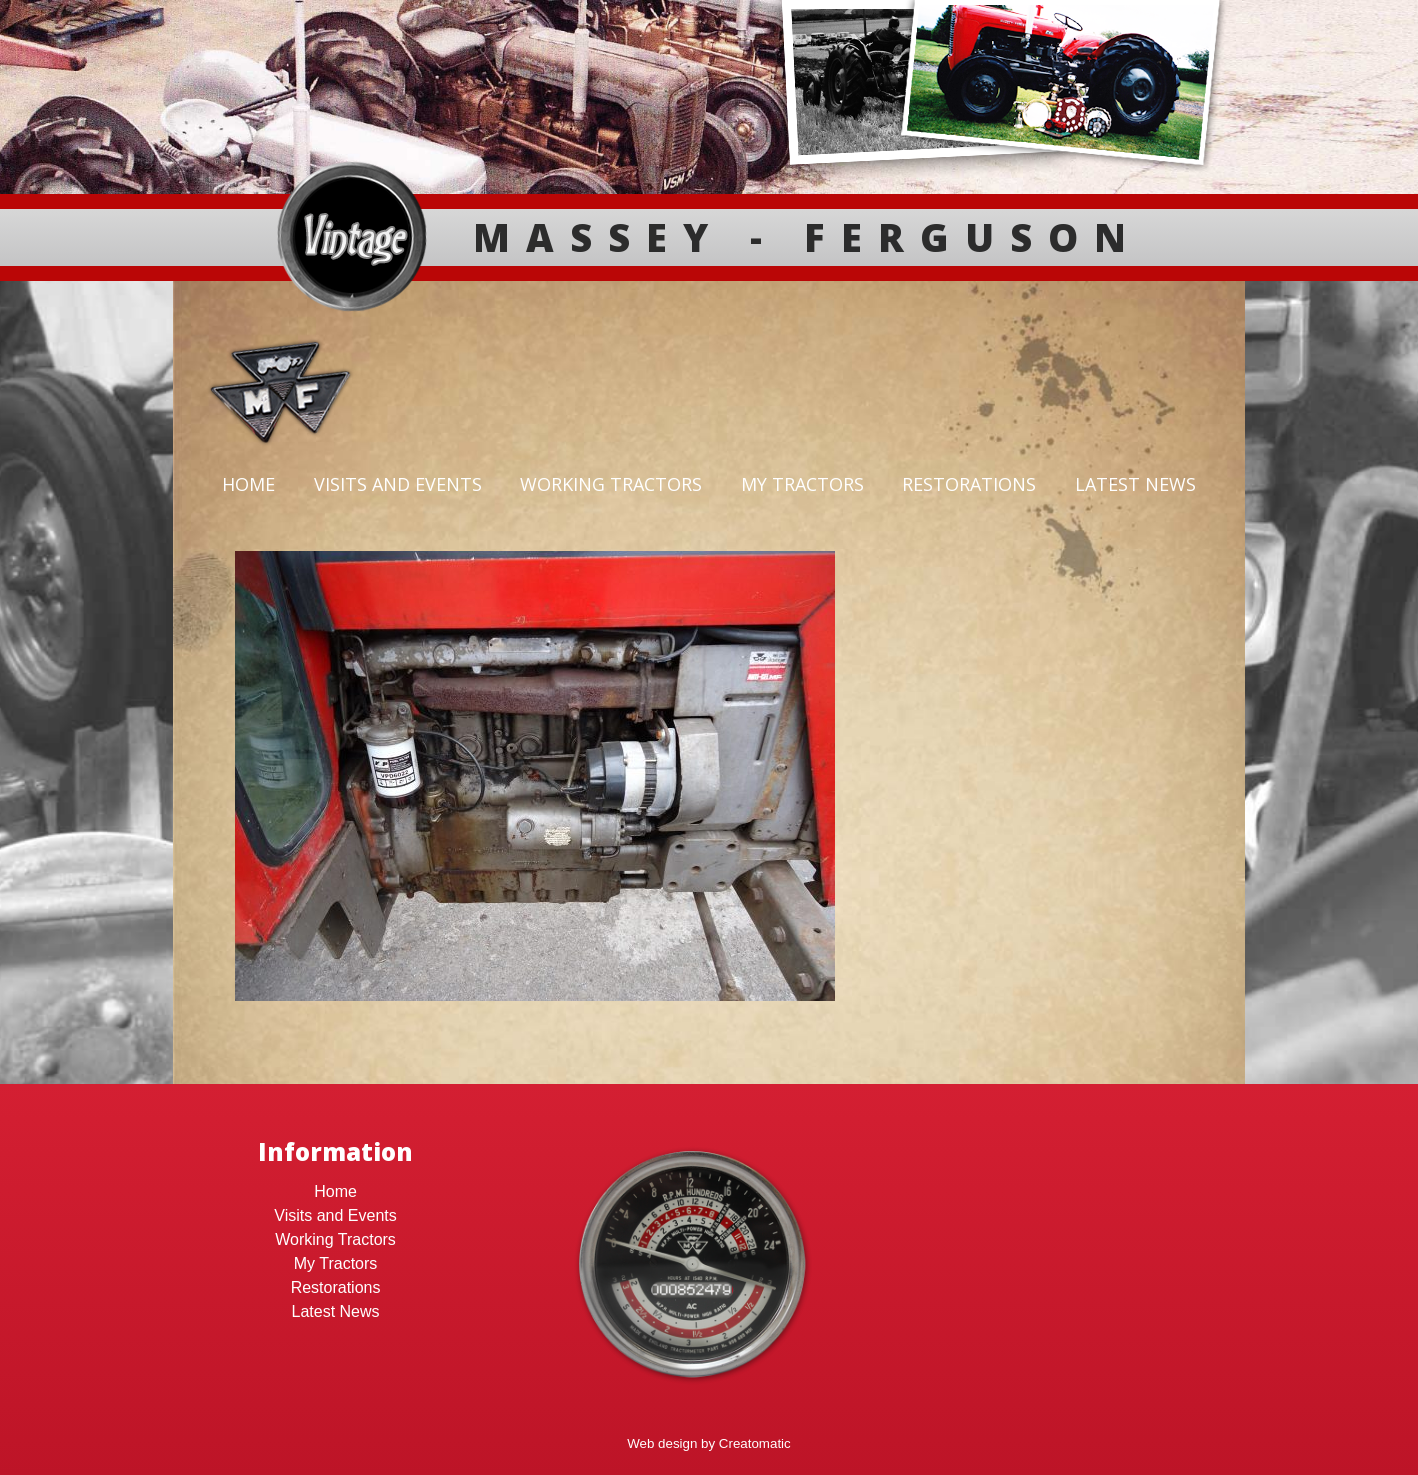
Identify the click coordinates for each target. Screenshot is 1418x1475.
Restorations (969, 484)
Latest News (1135, 484)
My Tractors (802, 484)
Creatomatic (755, 1443)
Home (248, 484)
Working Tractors (611, 484)
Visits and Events (398, 484)
